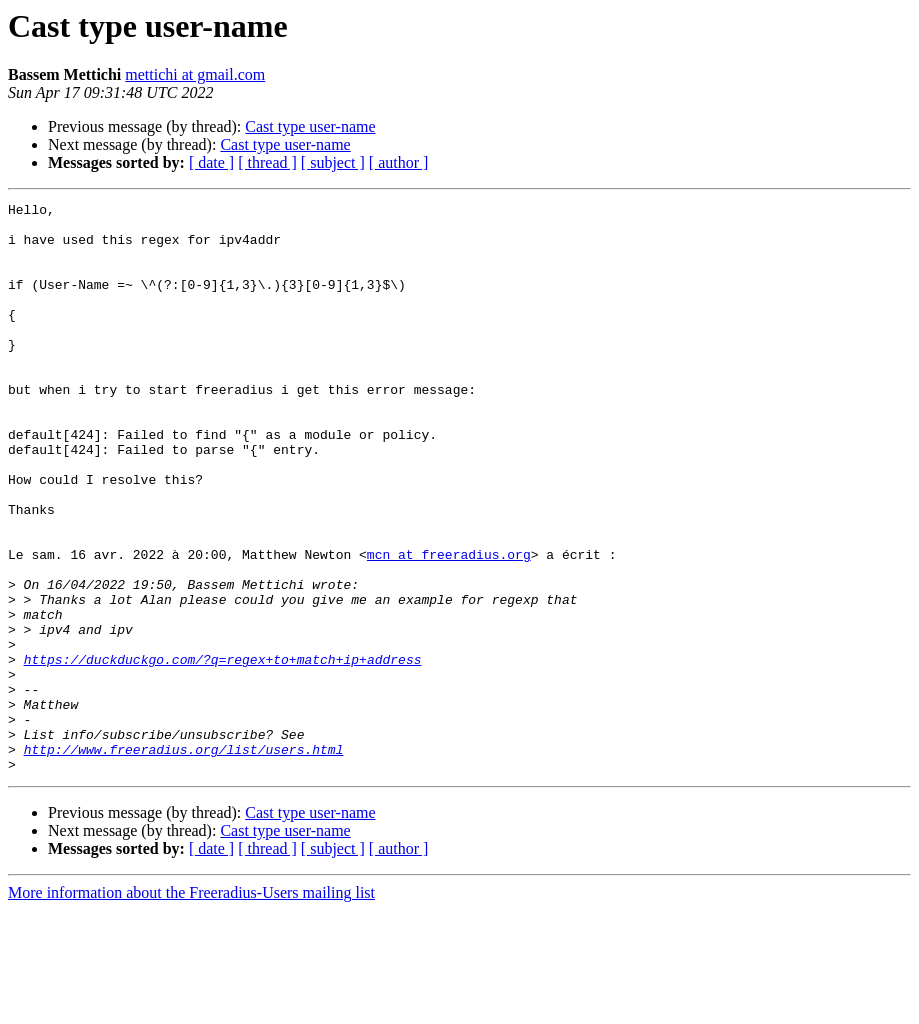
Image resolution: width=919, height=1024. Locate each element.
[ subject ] (333, 162)
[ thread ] (267, 162)
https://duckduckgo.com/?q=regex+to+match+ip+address (223, 752)
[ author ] (399, 162)
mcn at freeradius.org (449, 626)
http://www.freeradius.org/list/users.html (184, 860)
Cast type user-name (310, 126)
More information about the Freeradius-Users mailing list (191, 1006)
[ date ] (211, 162)
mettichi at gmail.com (195, 74)
